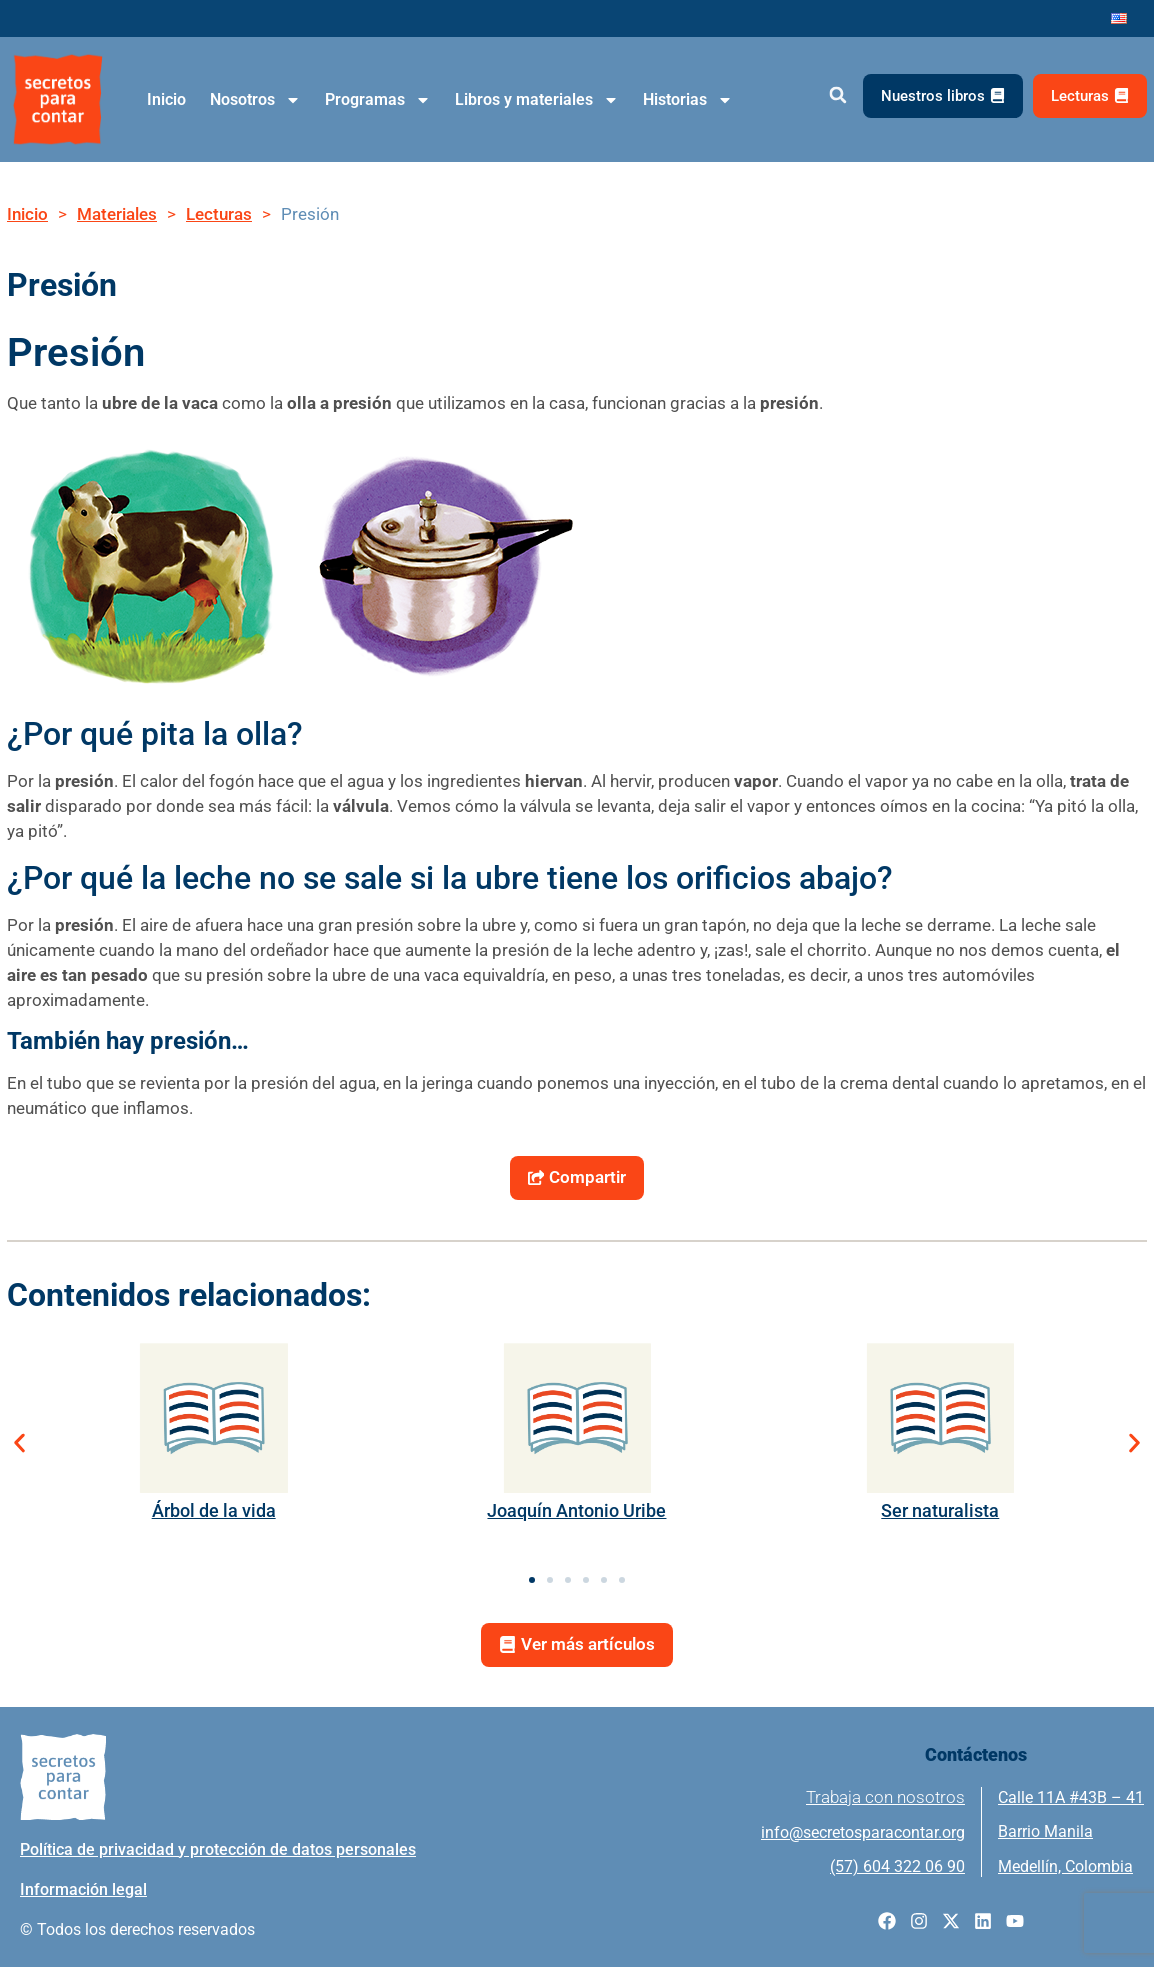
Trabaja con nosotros (885, 1798)
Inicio (166, 99)
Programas (378, 100)
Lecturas (219, 214)
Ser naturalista (940, 1510)
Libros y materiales (537, 100)
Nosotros (255, 100)
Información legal (83, 1889)
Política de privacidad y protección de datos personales (218, 1849)
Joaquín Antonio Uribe (576, 1510)
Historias (688, 100)
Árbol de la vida (214, 1510)
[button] (837, 95)
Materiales (117, 214)
